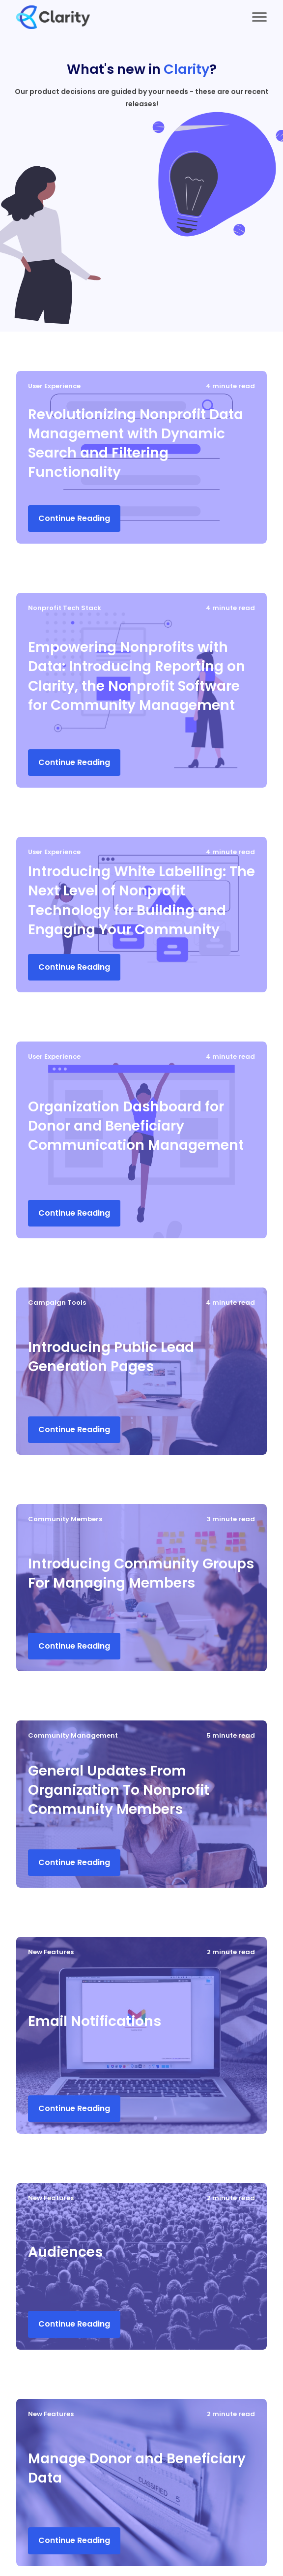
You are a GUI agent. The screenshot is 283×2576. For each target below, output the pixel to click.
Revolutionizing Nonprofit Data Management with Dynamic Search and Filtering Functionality (135, 443)
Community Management (73, 1735)
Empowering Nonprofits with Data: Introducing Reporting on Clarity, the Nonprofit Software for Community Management (136, 676)
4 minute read (230, 386)
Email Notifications (94, 2021)
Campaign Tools (57, 1302)
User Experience (54, 386)
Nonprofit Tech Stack (64, 608)
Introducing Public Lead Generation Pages (111, 1357)
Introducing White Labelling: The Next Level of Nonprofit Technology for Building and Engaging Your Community (141, 900)
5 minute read (230, 1735)
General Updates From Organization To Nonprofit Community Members (118, 1790)
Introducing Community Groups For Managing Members (141, 1573)
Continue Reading (74, 518)
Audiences (65, 2252)
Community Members (65, 1519)
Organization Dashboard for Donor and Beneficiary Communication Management (136, 1126)
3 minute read (231, 1519)
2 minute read (231, 1952)
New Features (51, 1952)
